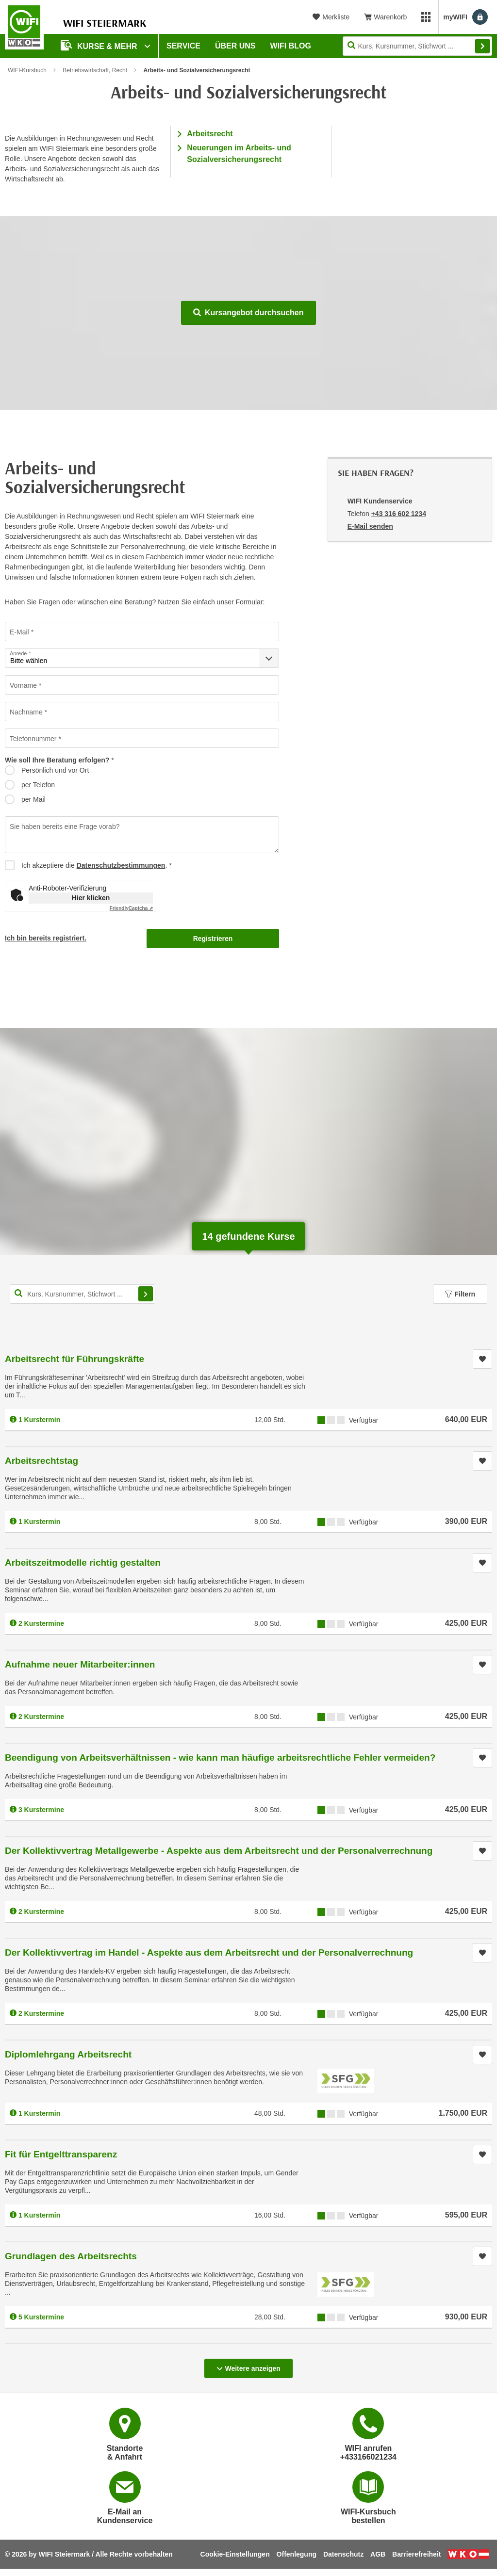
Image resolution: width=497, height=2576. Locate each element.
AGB (377, 2554)
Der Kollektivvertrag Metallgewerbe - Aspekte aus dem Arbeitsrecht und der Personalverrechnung (218, 1851)
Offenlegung (296, 2554)
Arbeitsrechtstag (41, 1461)
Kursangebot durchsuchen (248, 312)
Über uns (235, 46)
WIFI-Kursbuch (27, 70)
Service (183, 46)
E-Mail (19, 632)
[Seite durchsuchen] (417, 46)
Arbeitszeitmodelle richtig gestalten (83, 1562)
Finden (482, 46)
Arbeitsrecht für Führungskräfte (74, 1359)
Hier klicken (91, 898)
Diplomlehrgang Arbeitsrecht (68, 2054)
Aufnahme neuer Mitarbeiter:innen (80, 1664)
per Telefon (38, 785)
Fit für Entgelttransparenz (61, 2154)
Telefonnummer (33, 739)
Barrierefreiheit (416, 2554)
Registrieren (213, 938)
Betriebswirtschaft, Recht (95, 70)
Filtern (460, 1294)
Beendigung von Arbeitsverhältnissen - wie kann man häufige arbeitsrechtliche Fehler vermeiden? (220, 1757)
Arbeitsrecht (209, 134)
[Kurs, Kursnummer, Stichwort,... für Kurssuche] (82, 1294)
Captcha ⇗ (131, 908)
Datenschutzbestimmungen (121, 865)
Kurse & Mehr (100, 45)
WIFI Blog (290, 46)
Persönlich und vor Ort (55, 770)
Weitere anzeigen (248, 2365)
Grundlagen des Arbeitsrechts (71, 2256)
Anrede (18, 653)
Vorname (23, 685)
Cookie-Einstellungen (235, 2554)
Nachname (26, 712)
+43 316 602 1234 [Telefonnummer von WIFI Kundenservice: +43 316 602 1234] (398, 514)
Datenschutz (343, 2554)
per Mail (33, 799)
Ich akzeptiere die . (94, 865)
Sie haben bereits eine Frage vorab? (64, 826)
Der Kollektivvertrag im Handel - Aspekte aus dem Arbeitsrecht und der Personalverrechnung (209, 1952)
